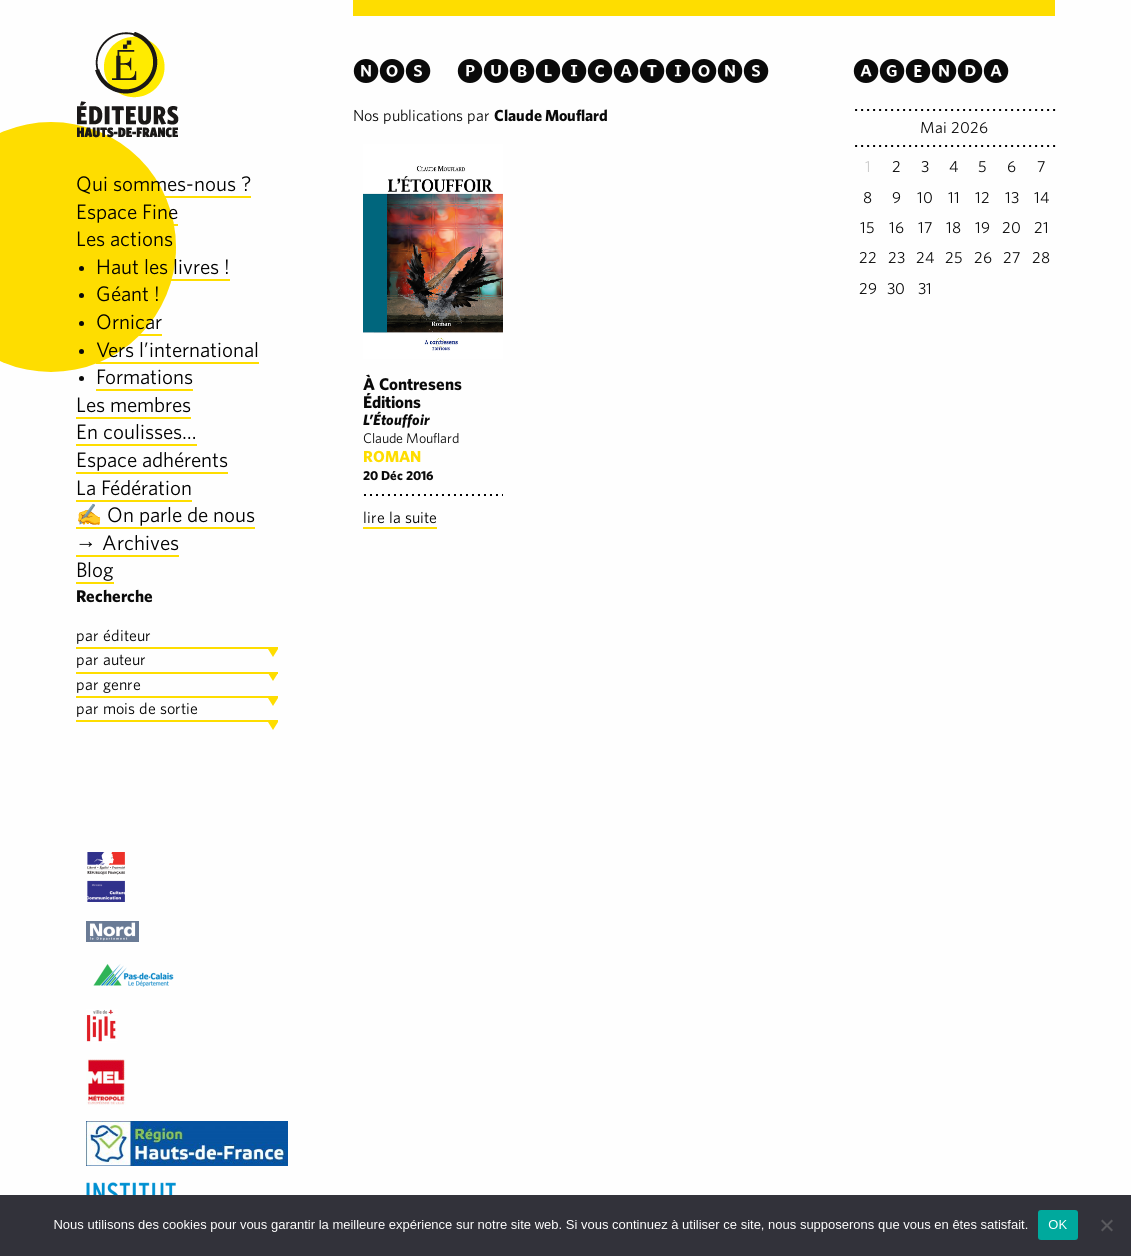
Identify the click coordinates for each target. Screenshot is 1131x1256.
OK (1057, 1224)
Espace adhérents (152, 459)
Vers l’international (177, 349)
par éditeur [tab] (113, 635)
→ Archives (127, 542)
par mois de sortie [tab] (137, 708)
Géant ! (128, 293)
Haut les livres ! (163, 266)
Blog (95, 569)
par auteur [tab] (111, 659)
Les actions (124, 238)
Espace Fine (127, 211)
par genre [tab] (108, 684)
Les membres (133, 404)
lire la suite (400, 517)
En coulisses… (136, 431)
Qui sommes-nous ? (163, 183)
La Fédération (134, 487)
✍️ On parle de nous (165, 514)
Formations (144, 376)
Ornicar (129, 321)
